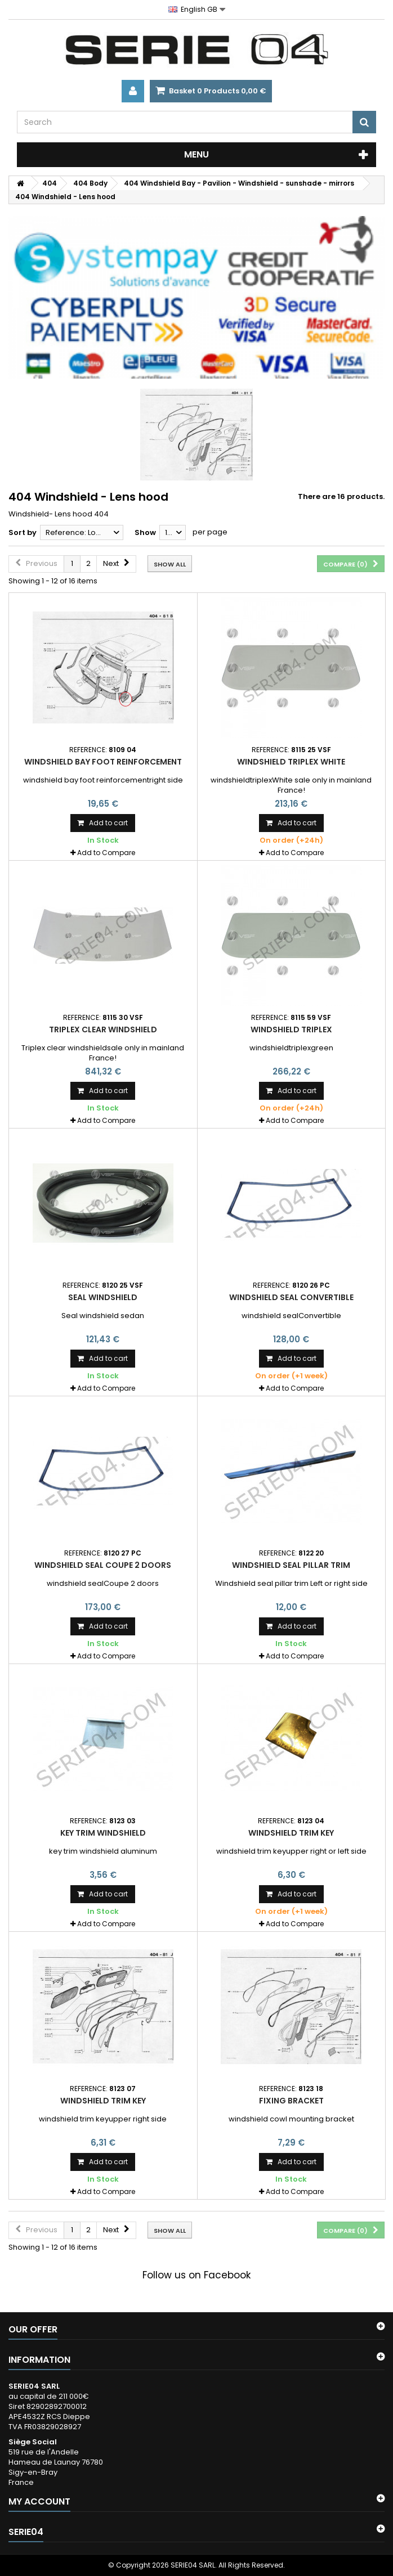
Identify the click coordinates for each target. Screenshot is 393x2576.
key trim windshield (103, 1832)
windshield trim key (291, 1832)
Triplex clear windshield (103, 1029)
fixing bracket (291, 2100)
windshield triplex (291, 1029)
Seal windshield (102, 1297)
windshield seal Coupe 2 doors (102, 1565)
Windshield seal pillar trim (291, 1565)
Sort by (22, 532)
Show (145, 532)
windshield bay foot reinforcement (103, 761)
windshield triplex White (291, 761)
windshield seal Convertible (291, 1297)
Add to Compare (106, 852)
